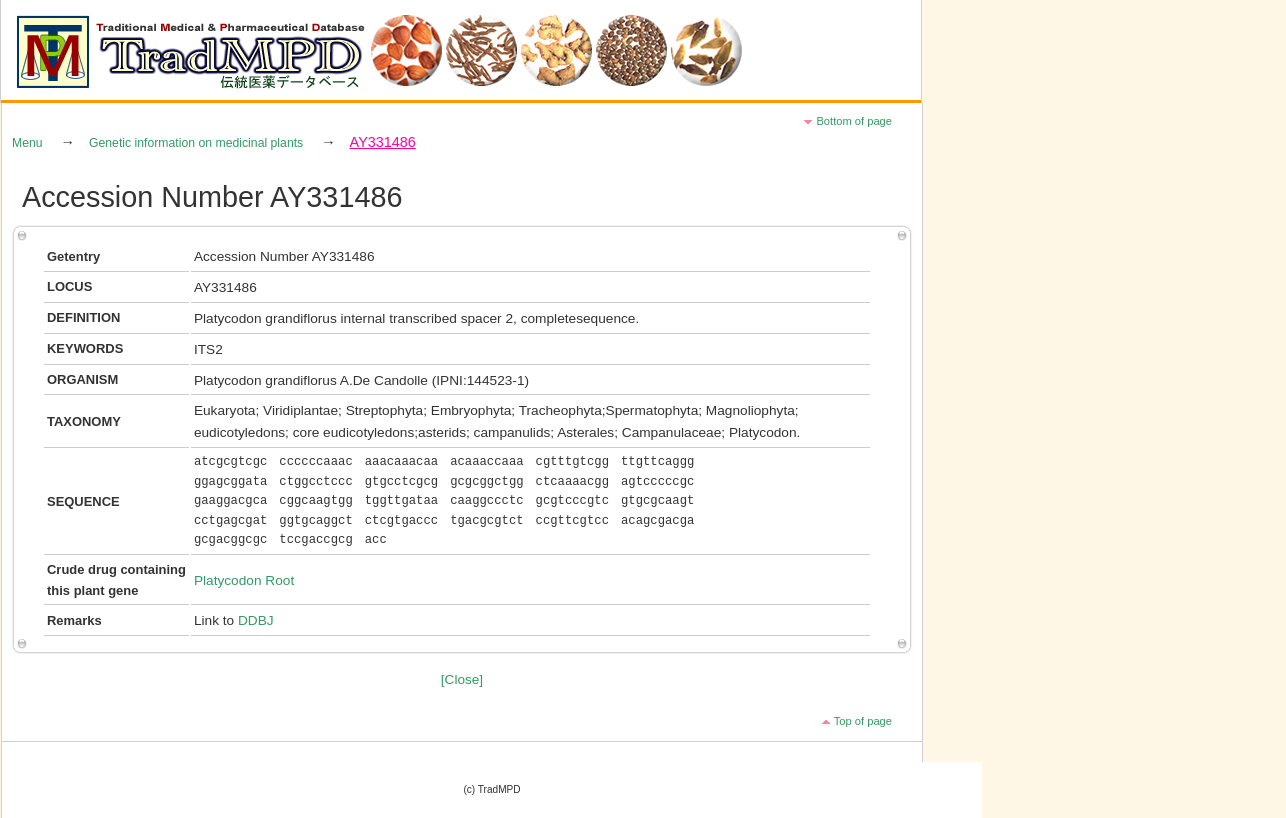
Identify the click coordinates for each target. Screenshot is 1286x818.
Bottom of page (854, 121)
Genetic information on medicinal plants (196, 143)
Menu (27, 143)
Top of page (863, 721)
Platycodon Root (244, 580)
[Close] (462, 679)
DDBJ (256, 620)
